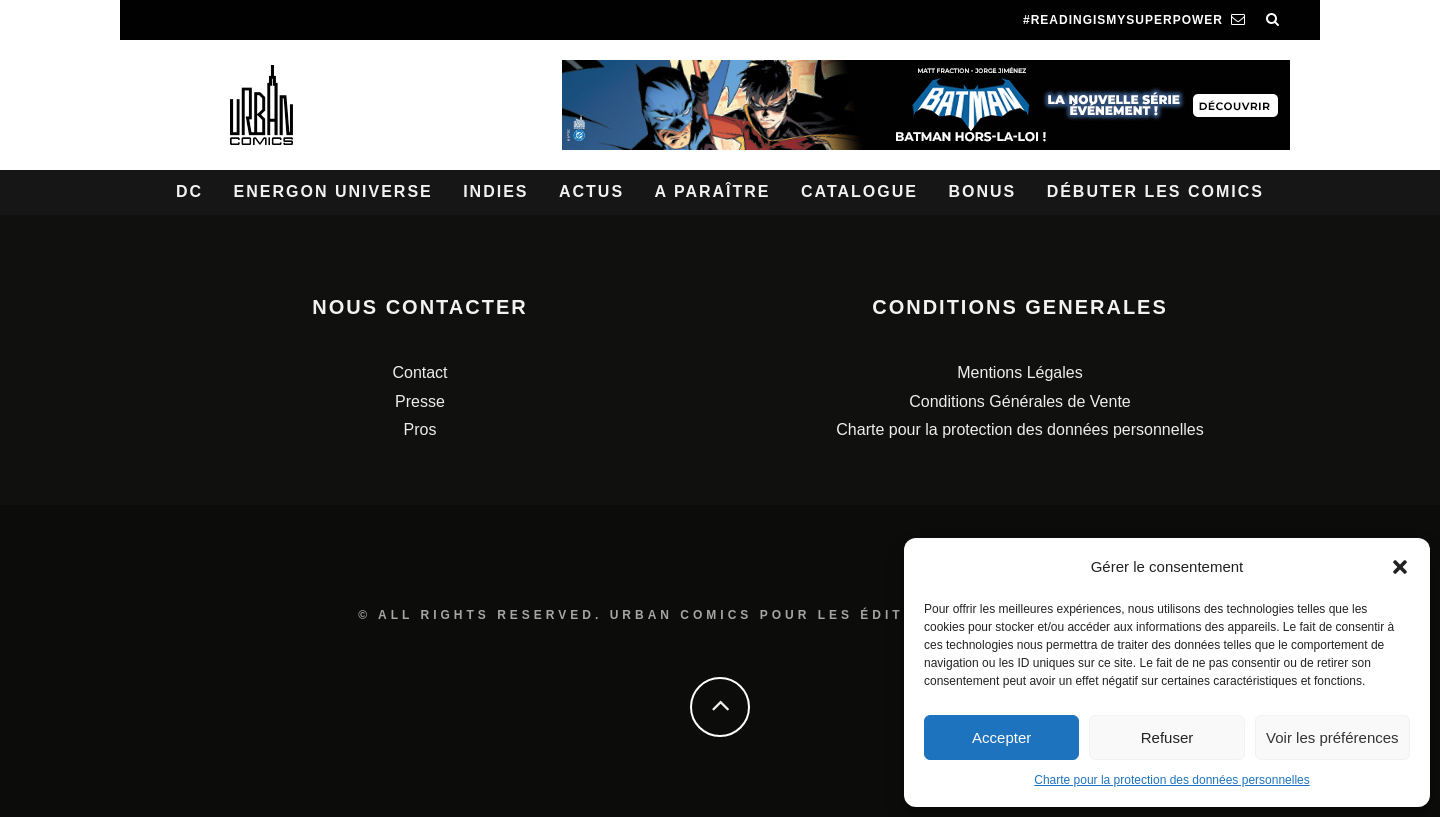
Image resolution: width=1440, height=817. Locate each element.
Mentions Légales (1019, 372)
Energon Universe (333, 191)
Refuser (1167, 737)
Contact (419, 372)
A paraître (713, 191)
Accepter (1001, 737)
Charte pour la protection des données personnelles (1172, 780)
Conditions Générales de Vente (1019, 401)
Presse (420, 401)
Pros (420, 429)
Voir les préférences (1332, 737)
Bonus (982, 191)
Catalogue (859, 191)
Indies (495, 191)
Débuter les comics (1155, 191)
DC (189, 191)
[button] (1400, 567)
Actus (591, 191)
